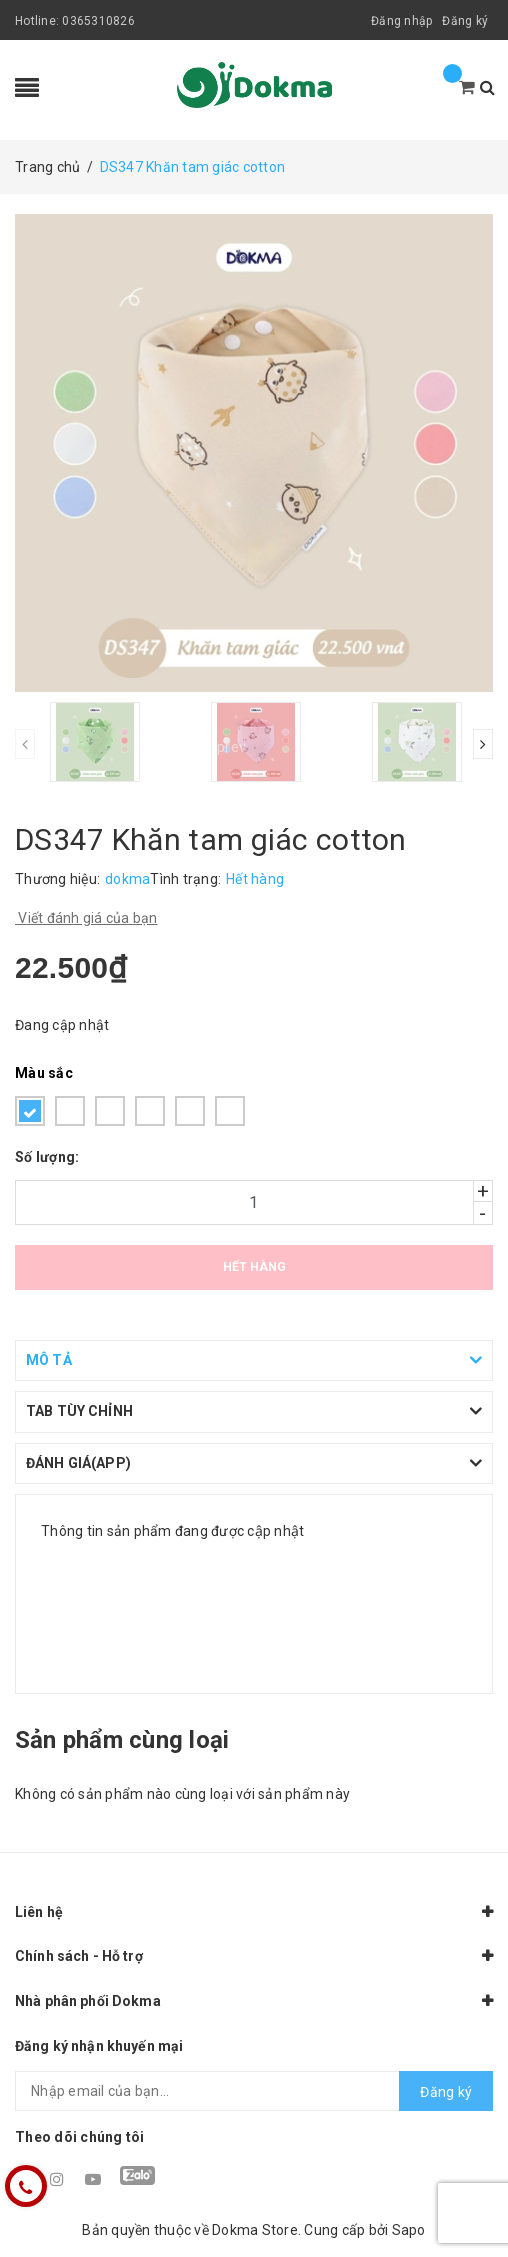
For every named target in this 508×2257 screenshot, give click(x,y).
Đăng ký (465, 21)
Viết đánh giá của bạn (86, 918)
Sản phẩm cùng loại (122, 1740)
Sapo (409, 2230)
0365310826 (98, 21)
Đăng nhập (401, 21)
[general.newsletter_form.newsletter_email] (254, 2091)
